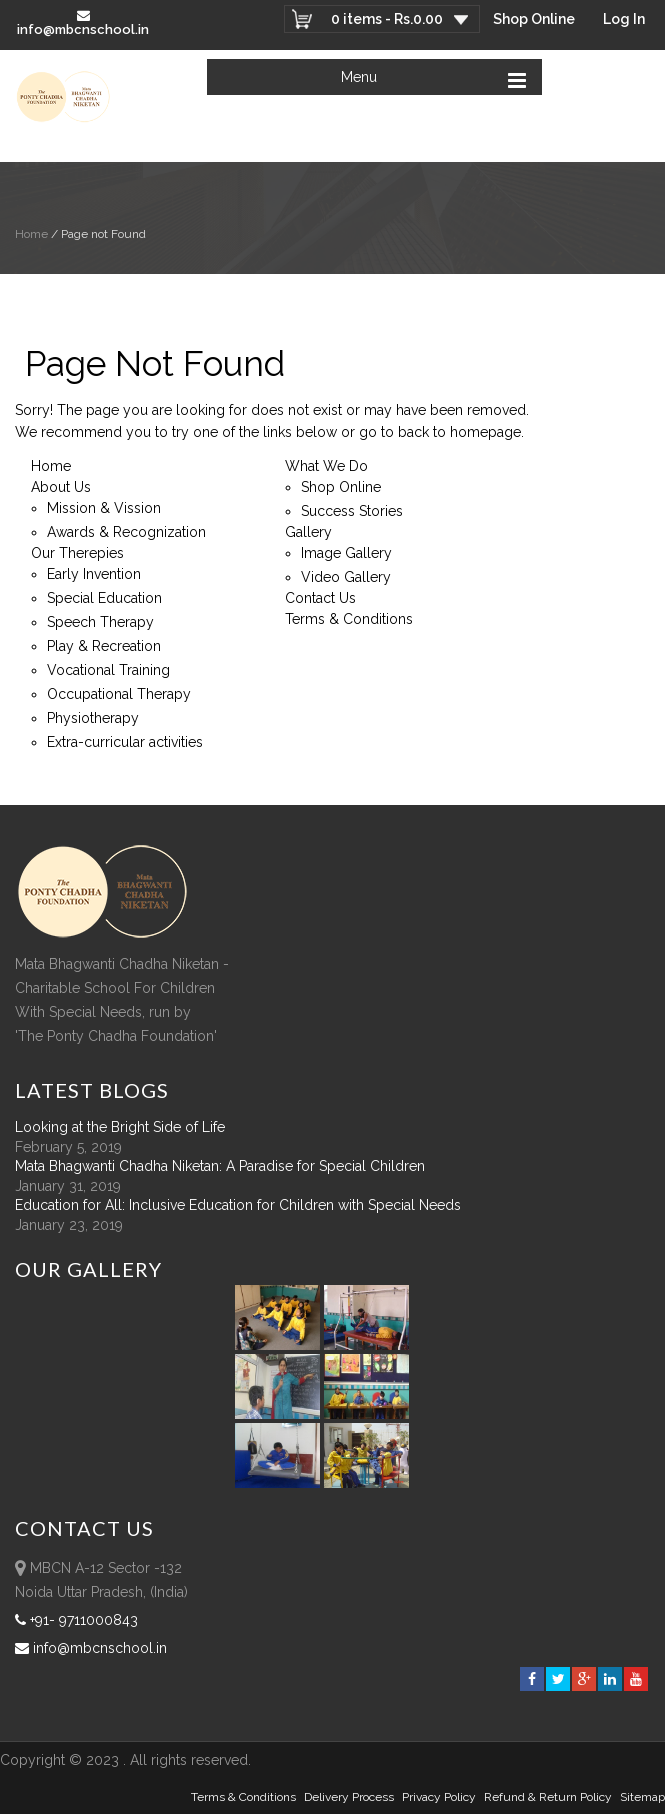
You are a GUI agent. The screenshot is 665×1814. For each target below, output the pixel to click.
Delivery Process (349, 1797)
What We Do (326, 466)
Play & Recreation (104, 646)
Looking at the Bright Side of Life (120, 1127)
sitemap (642, 1797)
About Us (61, 487)
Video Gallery (346, 577)
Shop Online (534, 19)
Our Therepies (77, 553)
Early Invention (94, 574)
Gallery (308, 532)
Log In (624, 19)
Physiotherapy (93, 718)
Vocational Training (108, 670)
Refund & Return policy (548, 1797)
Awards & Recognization (126, 532)
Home (31, 234)
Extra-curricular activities (125, 742)
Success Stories (352, 511)
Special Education (104, 598)
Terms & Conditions (349, 619)
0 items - (387, 19)
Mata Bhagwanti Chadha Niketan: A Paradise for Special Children (220, 1166)
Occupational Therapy (119, 694)
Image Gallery (346, 553)
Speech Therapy (100, 622)
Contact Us (320, 598)
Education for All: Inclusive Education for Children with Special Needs (238, 1205)
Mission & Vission (104, 508)
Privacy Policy (439, 1797)
